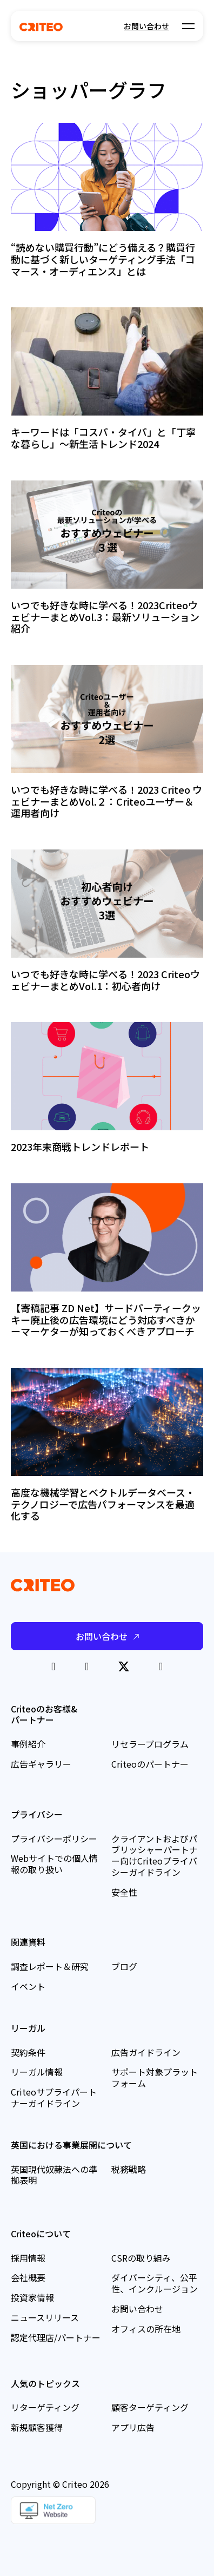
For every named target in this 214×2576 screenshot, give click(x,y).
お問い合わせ (146, 26)
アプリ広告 (133, 2427)
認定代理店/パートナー (56, 2337)
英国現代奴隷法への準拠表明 (54, 2175)
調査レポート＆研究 (50, 1966)
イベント (28, 1986)
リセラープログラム (150, 1743)
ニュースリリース (45, 2317)
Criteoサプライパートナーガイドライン (54, 2097)
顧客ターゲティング (150, 2407)
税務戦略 (128, 2169)
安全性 (124, 1892)
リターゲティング (45, 2407)
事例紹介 (28, 1743)
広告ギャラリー (41, 1763)
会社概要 (28, 2277)
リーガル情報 (37, 2071)
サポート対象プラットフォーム (154, 2077)
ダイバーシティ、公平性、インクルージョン (154, 2283)
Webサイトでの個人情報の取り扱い (54, 1864)
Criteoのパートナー (150, 1763)
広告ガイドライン (145, 2052)
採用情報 (28, 2257)
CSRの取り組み (141, 2257)
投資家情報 (32, 2297)
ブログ (124, 1966)
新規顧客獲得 (37, 2427)
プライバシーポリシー (54, 1838)
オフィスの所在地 (145, 2328)
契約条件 (28, 2052)
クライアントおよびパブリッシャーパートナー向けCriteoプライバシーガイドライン (154, 1855)
